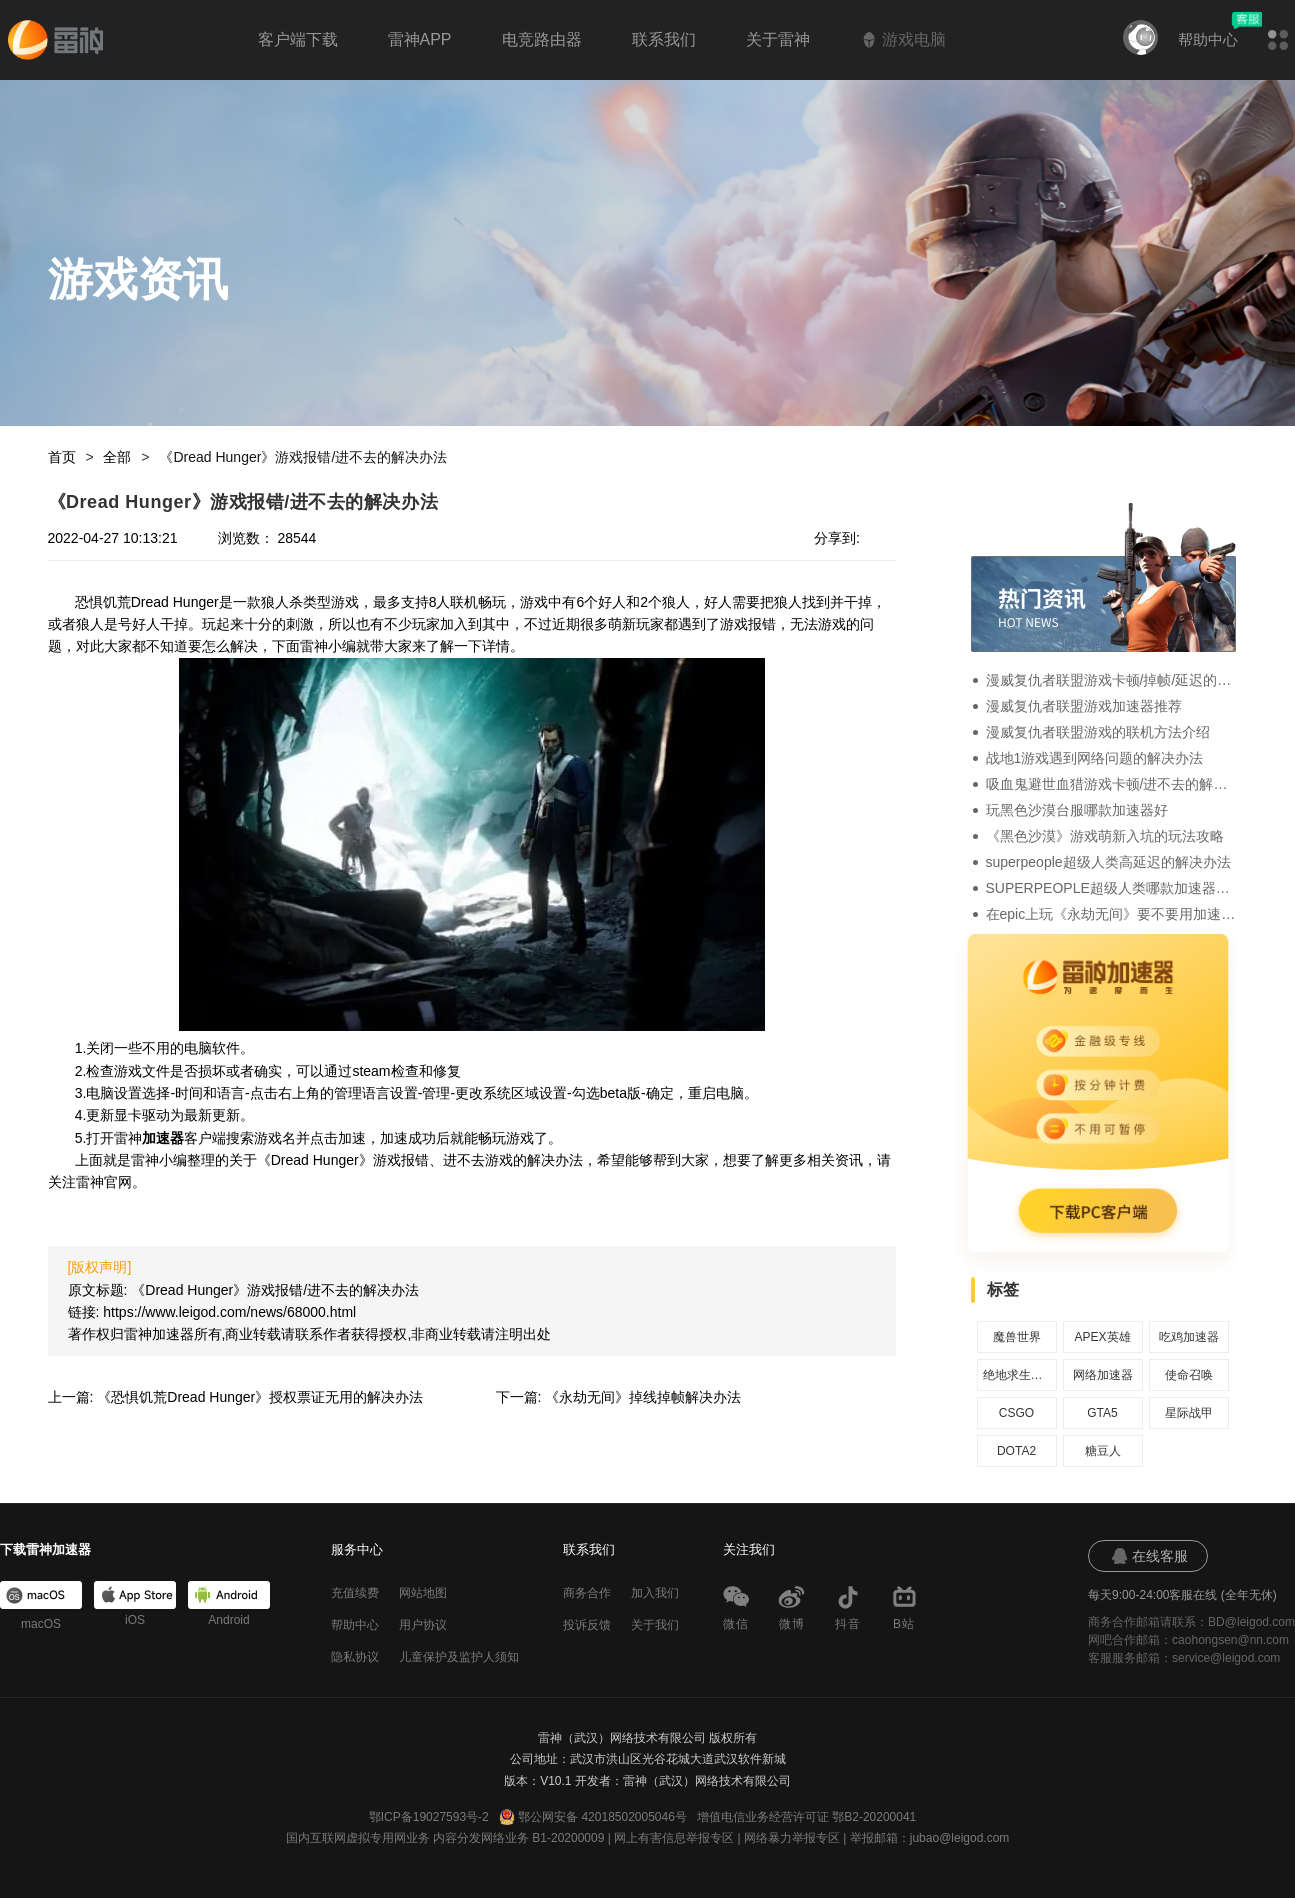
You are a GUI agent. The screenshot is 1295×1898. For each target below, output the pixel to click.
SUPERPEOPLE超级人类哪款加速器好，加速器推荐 (1111, 888)
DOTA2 (1016, 1451)
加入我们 (655, 1593)
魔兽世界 (1017, 1337)
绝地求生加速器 (1017, 1375)
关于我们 (655, 1625)
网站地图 (423, 1593)
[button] (1278, 40)
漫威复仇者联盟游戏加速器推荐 (1084, 706)
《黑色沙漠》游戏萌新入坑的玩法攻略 (1105, 836)
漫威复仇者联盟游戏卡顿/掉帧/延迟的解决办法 (1111, 680)
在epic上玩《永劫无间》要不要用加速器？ (1111, 914)
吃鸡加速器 (1189, 1337)
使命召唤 (1189, 1375)
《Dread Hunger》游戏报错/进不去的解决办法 (303, 457)
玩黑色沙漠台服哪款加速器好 (1077, 810)
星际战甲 (1189, 1413)
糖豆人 (1103, 1451)
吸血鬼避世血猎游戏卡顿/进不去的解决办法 (1111, 784)
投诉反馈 (587, 1625)
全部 (117, 457)
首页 (62, 457)
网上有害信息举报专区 (674, 1838)
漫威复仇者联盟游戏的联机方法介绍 (1098, 732)
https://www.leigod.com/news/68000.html (229, 1312)
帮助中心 (1208, 39)
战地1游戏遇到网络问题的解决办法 (1095, 758)
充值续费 (355, 1593)
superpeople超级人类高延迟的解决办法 (1108, 862)
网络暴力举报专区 (792, 1838)
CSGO (1016, 1413)
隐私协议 (355, 1657)
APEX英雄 (1102, 1337)
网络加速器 (1103, 1375)
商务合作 (587, 1593)
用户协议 (423, 1625)
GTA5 (1102, 1413)
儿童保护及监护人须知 (459, 1657)
